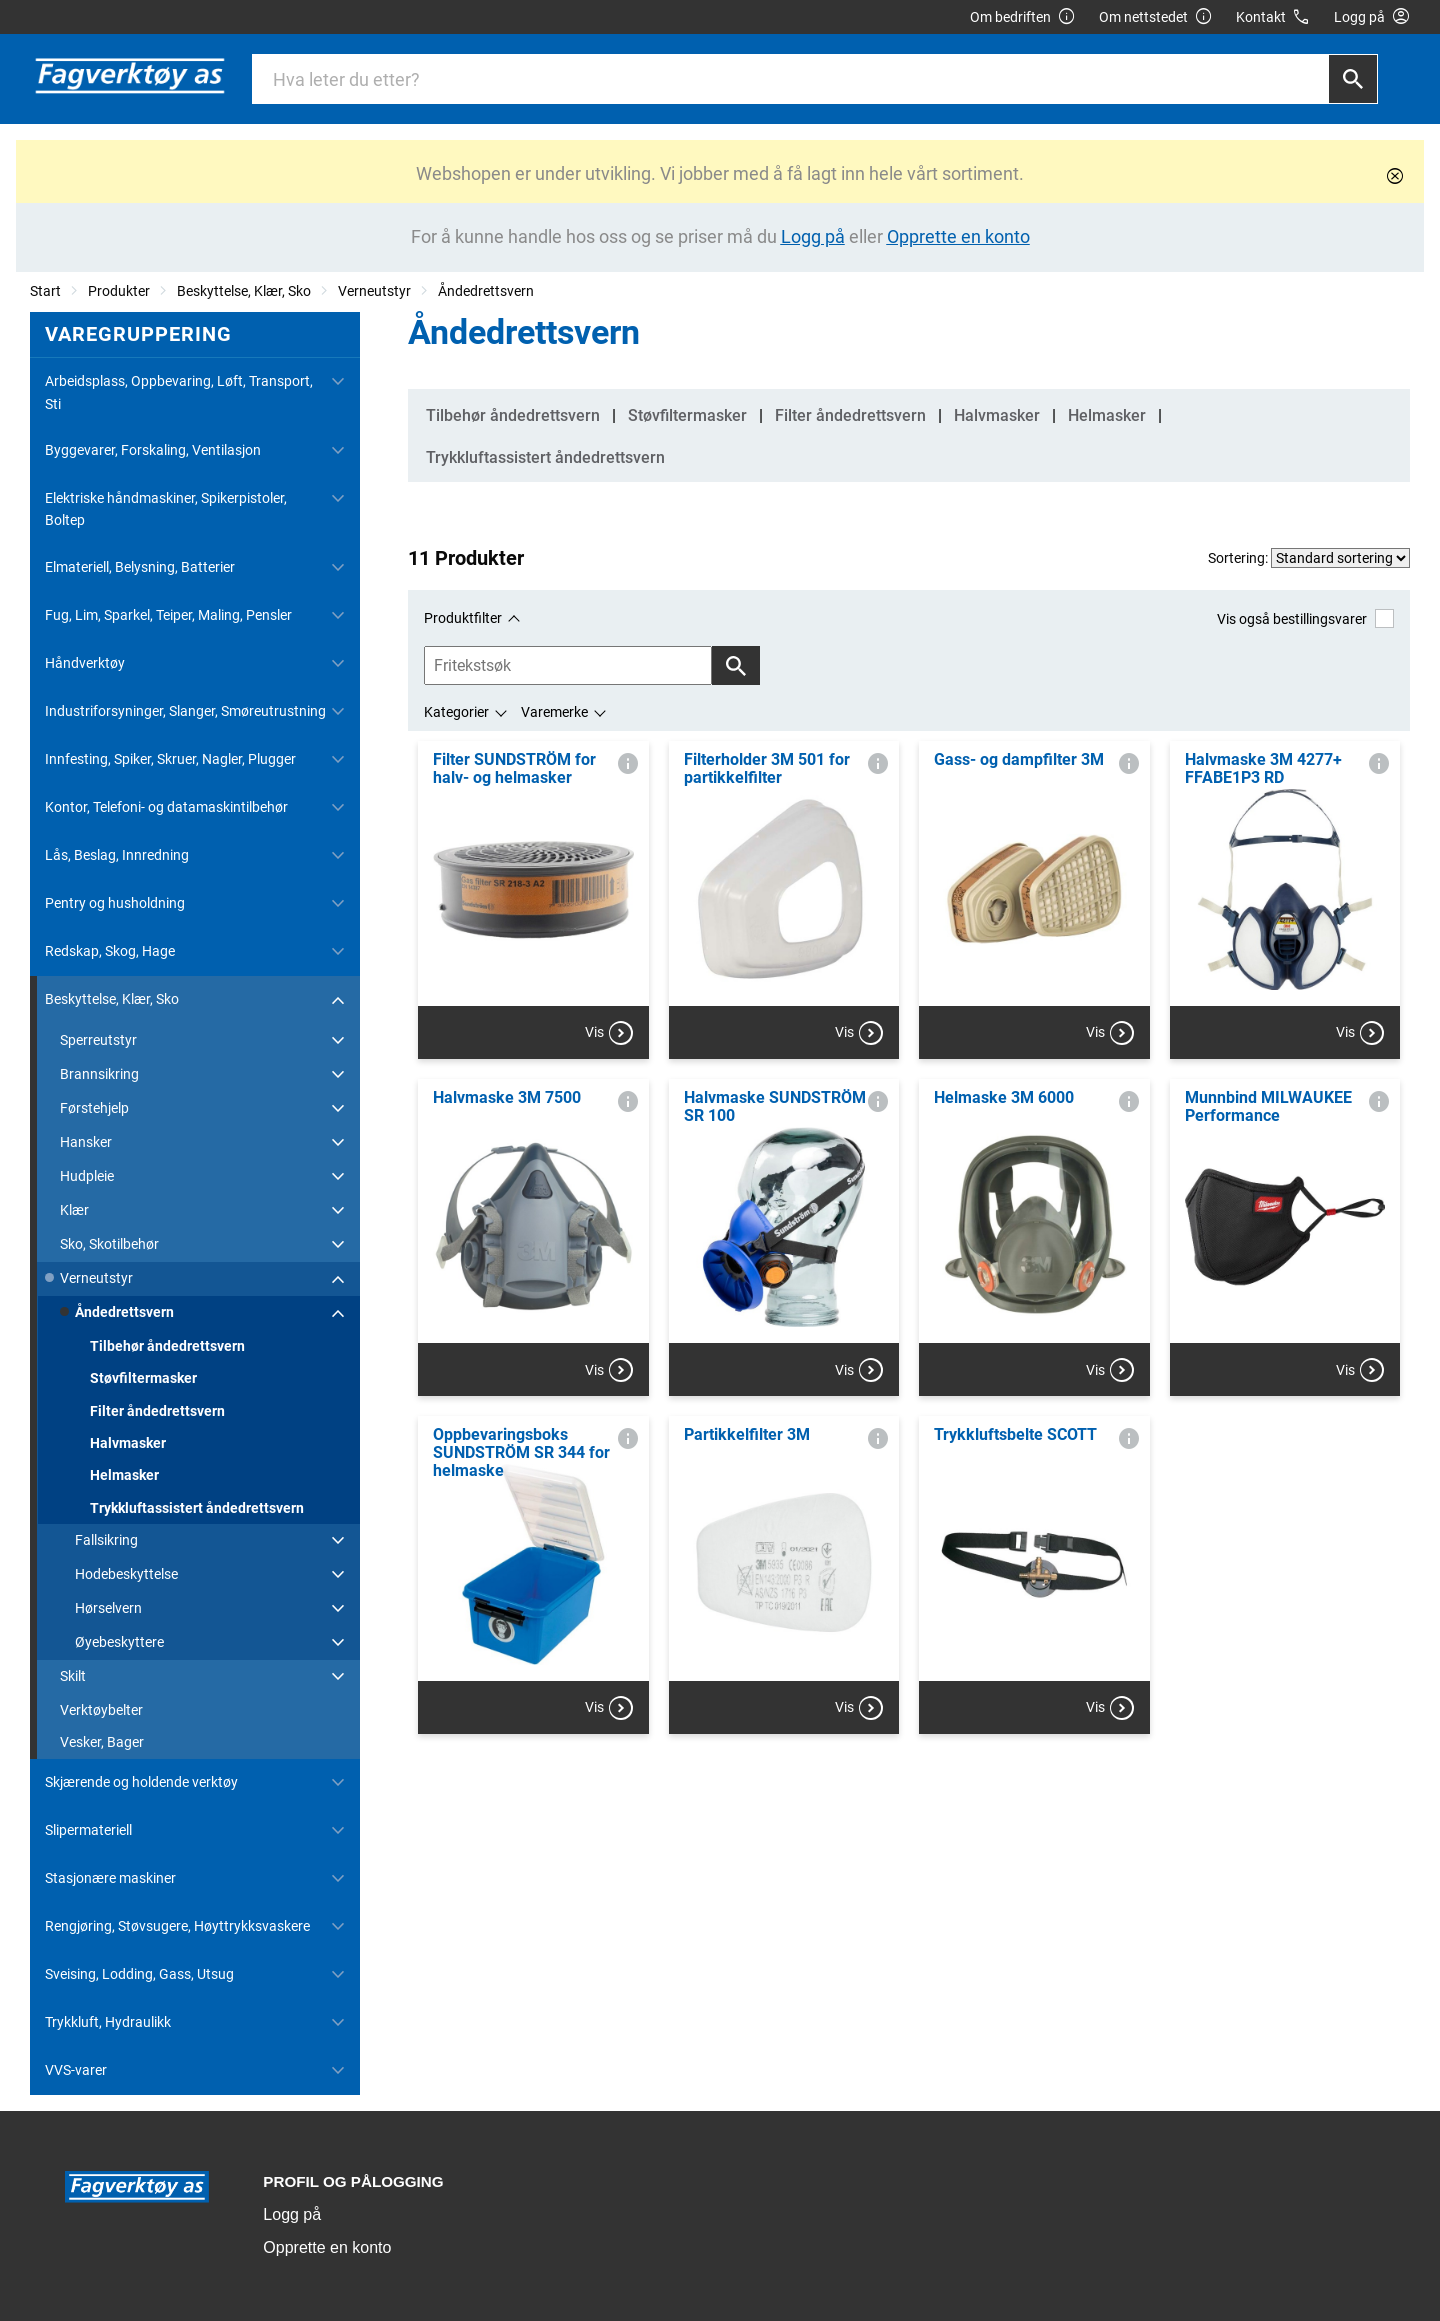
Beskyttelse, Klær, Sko (244, 291)
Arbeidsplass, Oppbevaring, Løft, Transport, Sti (179, 392)
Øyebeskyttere (119, 1642)
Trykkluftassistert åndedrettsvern (197, 1508)
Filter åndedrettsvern (157, 1411)
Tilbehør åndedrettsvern (167, 1346)
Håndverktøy (85, 663)
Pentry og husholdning (115, 903)
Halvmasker (128, 1443)
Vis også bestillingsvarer (1305, 618)
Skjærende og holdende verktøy (141, 1782)
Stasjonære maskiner (110, 1878)
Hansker (86, 1142)
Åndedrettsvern (486, 291)
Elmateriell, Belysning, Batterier (140, 567)
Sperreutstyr (98, 1040)
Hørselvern (108, 1608)
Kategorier (456, 712)
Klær (74, 1210)
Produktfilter (463, 618)
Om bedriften (1023, 17)
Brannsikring (99, 1074)
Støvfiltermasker (143, 1378)
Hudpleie (87, 1176)
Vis (609, 1033)
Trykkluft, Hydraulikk (108, 2022)
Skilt (73, 1676)
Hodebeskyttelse (126, 1574)
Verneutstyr (374, 291)
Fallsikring (106, 1540)
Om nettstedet (1156, 17)
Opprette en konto (327, 2247)
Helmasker (124, 1475)
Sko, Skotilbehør (109, 1244)
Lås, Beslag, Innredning (117, 855)
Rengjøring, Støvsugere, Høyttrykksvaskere (177, 1926)
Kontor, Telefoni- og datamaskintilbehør (166, 807)
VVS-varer (76, 2070)
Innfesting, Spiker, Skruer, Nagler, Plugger (170, 759)
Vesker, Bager (102, 1742)
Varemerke (554, 712)
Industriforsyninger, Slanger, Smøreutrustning (185, 711)
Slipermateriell (88, 1830)
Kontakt (1273, 17)
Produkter (119, 291)
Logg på (292, 2214)
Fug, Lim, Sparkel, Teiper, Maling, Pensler (168, 615)
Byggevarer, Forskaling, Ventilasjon (153, 450)
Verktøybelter (101, 1710)
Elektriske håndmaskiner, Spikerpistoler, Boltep (166, 509)
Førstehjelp (94, 1108)
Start (45, 291)
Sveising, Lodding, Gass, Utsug (139, 1974)
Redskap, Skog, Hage (110, 951)
